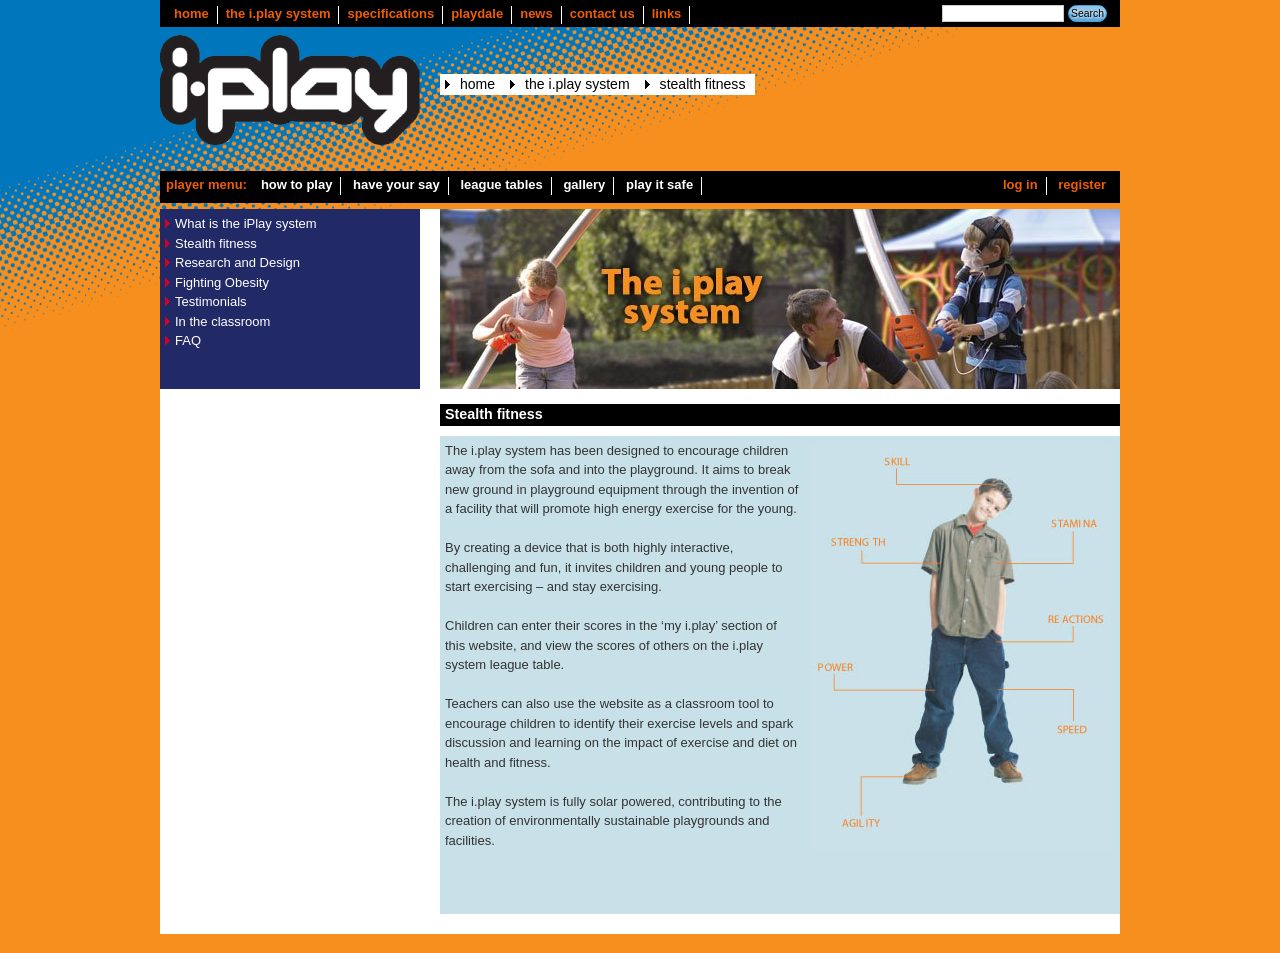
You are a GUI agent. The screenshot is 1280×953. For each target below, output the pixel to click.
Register (1082, 184)
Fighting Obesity (222, 282)
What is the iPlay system (246, 223)
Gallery (584, 184)
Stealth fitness (703, 84)
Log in (1020, 184)
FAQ (188, 340)
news (536, 13)
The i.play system (278, 13)
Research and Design (237, 262)
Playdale (477, 13)
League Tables (501, 184)
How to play (297, 184)
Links (667, 13)
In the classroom (222, 321)
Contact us (602, 13)
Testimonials (211, 301)
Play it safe (659, 184)
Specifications (390, 13)
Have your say (396, 184)
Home (191, 13)
